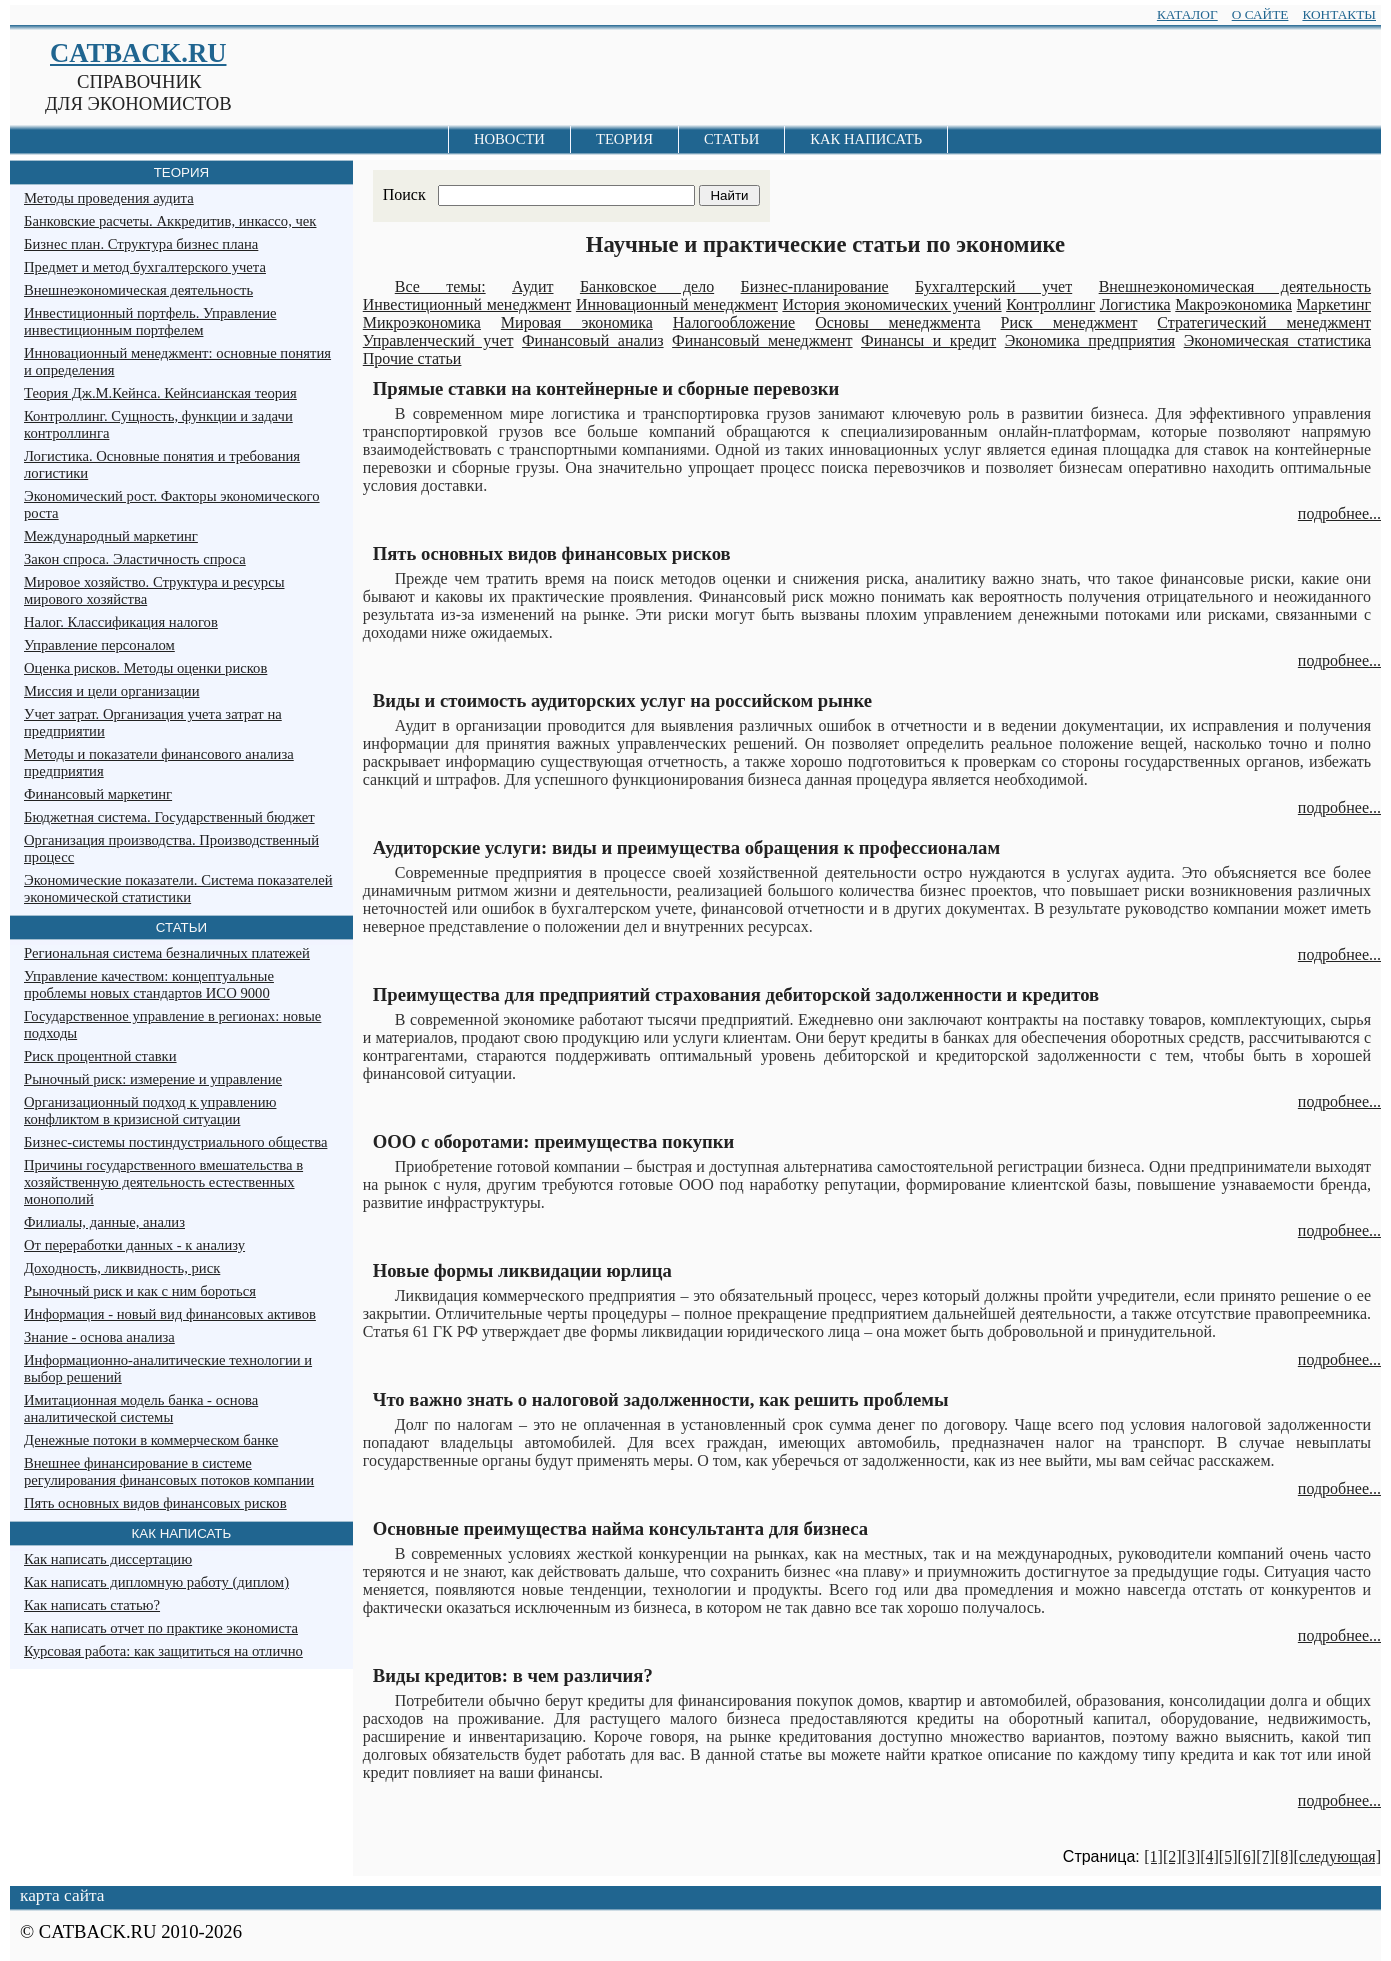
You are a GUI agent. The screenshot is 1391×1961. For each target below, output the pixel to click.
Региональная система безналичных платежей (167, 953)
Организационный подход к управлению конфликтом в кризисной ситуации (150, 1110)
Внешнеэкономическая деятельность (1235, 286)
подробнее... (1339, 513)
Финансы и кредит (928, 340)
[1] (1153, 1856)
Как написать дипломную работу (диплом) (156, 1582)
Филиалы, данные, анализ (104, 1222)
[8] (1284, 1856)
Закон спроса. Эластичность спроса (135, 559)
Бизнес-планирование (815, 286)
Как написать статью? (92, 1605)
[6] (1247, 1856)
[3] (1191, 1856)
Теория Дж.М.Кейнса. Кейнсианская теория (160, 393)
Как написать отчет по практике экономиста (161, 1628)
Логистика (1135, 304)
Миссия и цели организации (112, 691)
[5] (1228, 1856)
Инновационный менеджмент (677, 304)
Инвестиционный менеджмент (467, 304)
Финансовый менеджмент (762, 340)
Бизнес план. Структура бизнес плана (141, 244)
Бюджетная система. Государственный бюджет (169, 817)
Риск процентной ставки (100, 1056)
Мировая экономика (577, 322)
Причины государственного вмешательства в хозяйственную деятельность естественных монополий (163, 1182)
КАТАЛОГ (1187, 14)
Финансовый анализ (593, 340)
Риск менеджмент (1068, 322)
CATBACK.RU (138, 53)
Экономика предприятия (1090, 340)
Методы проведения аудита (109, 198)
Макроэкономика (1233, 304)
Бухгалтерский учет (993, 286)
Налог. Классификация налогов (121, 622)
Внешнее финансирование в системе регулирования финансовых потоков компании (169, 1471)
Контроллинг (1050, 304)
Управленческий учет (438, 340)
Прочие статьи (412, 358)
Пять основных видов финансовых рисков (155, 1503)
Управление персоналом (99, 645)
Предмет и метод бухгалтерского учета (145, 267)
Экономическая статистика (1277, 340)
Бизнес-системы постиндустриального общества (175, 1142)
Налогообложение (734, 322)
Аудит (532, 286)
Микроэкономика (422, 322)
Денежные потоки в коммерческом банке (151, 1440)
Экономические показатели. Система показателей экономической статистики (178, 888)
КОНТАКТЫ (1339, 14)
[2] (1172, 1856)
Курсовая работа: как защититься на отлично (163, 1651)
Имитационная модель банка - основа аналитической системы (141, 1408)
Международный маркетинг (111, 536)
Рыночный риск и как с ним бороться (140, 1291)
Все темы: (440, 286)
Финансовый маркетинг (98, 794)
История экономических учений (891, 304)
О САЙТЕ (1260, 14)
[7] (1265, 1856)
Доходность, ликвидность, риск (122, 1268)
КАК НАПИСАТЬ (866, 139)
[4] (1209, 1856)
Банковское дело (647, 286)
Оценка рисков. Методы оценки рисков (145, 668)
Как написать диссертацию (108, 1559)
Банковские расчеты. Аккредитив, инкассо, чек (170, 221)
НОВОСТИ (509, 139)
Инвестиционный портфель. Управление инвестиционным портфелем (150, 321)
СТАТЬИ (731, 139)
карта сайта (62, 1895)
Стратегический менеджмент (1264, 322)
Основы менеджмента (897, 322)
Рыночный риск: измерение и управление (153, 1079)
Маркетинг (1334, 304)
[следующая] (1337, 1856)
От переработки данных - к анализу (134, 1245)
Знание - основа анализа (99, 1337)
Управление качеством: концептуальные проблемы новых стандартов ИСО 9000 (149, 984)
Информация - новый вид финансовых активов (170, 1314)
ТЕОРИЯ (624, 139)
